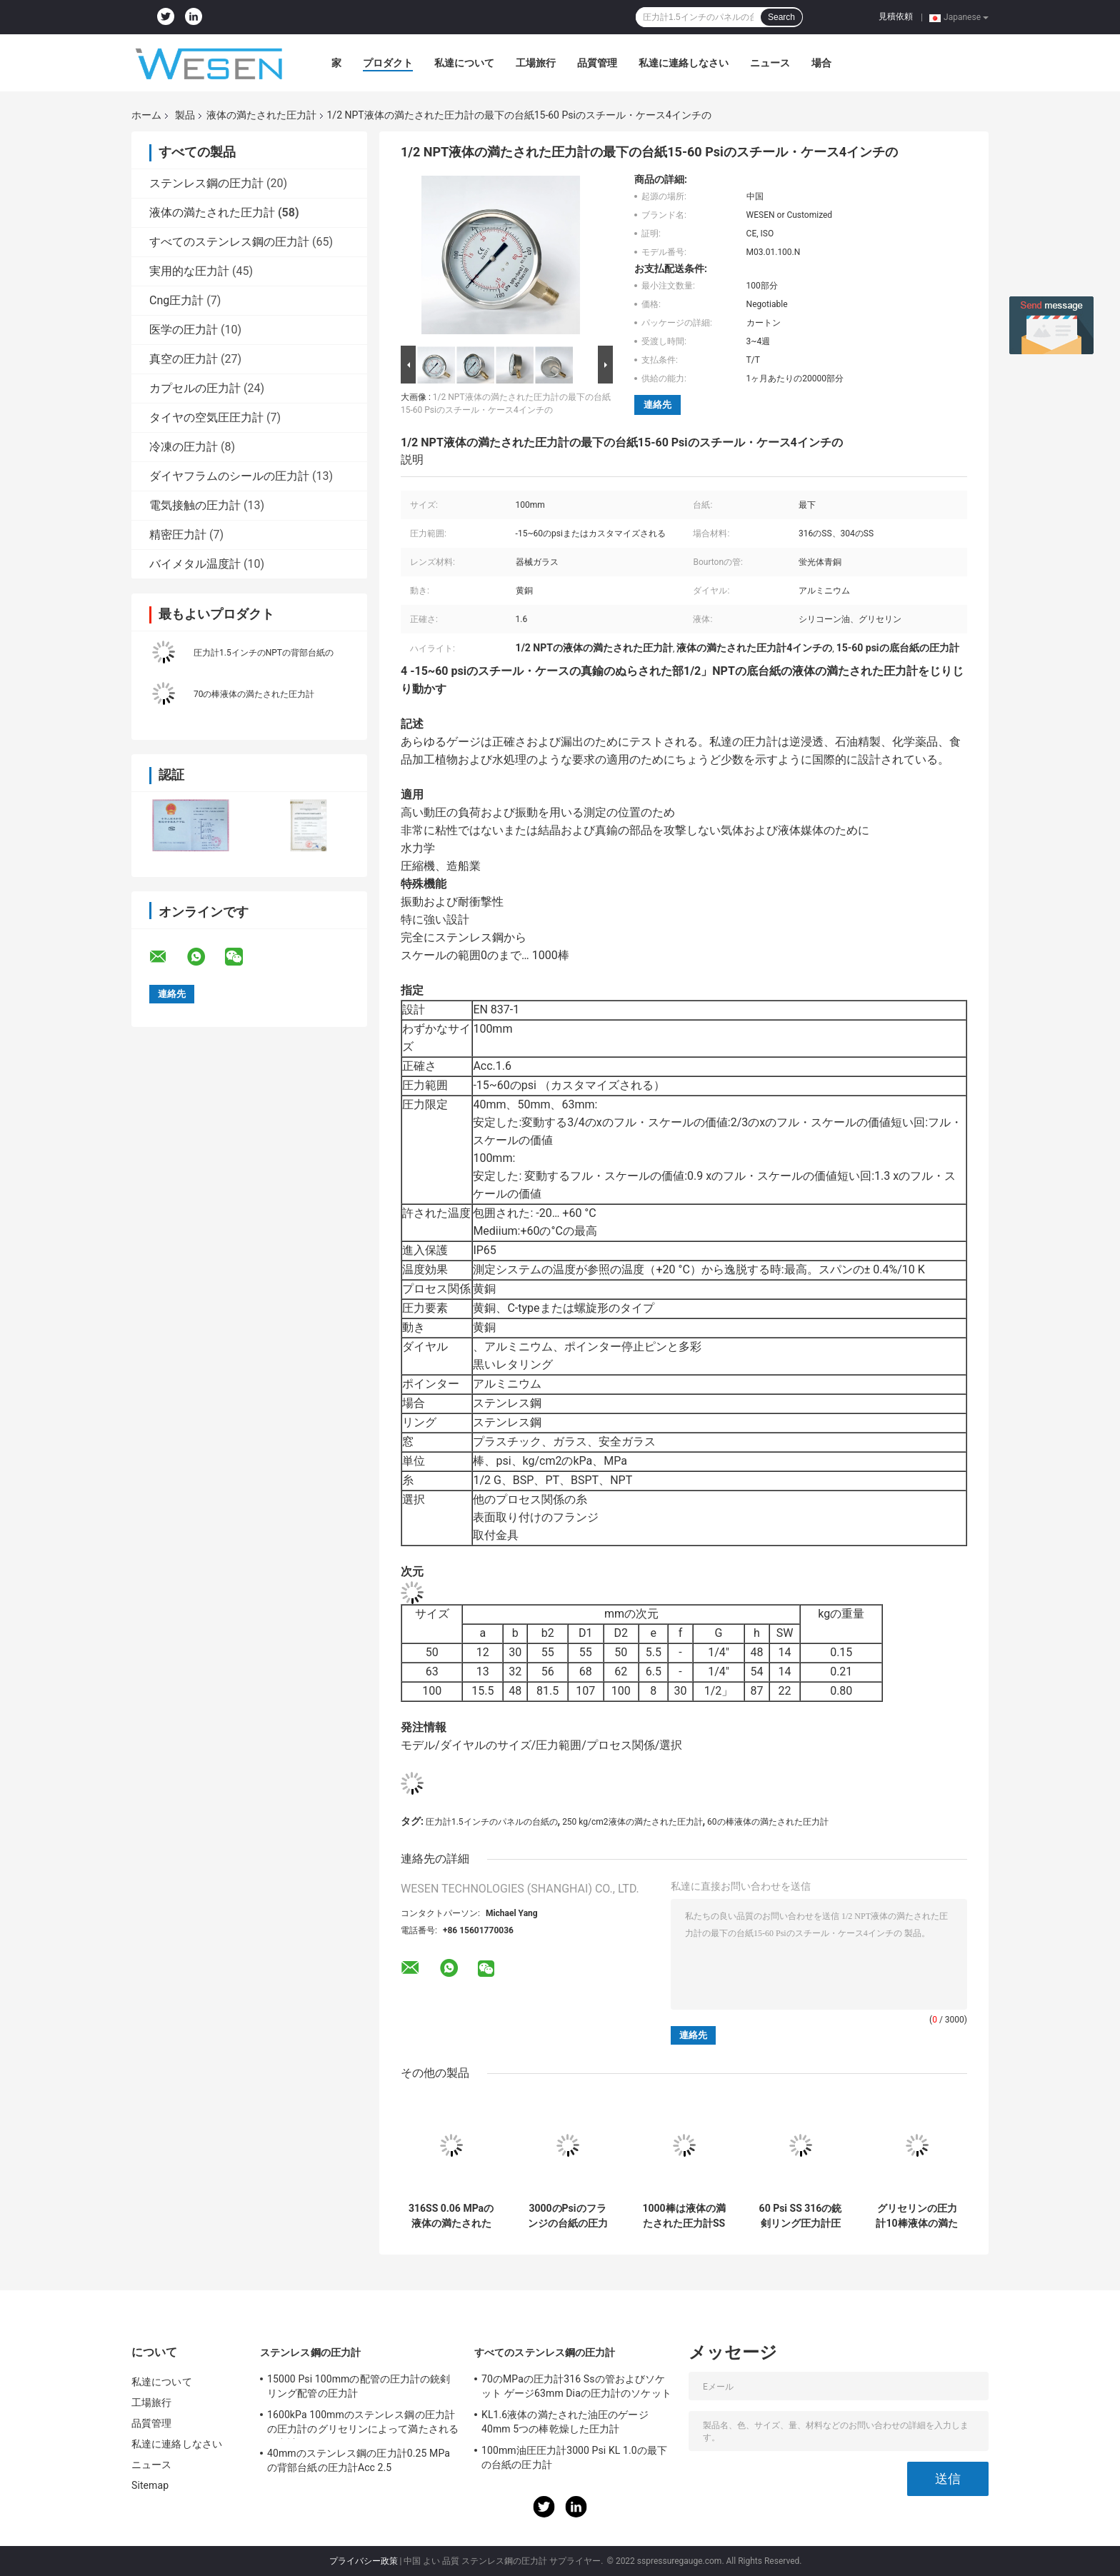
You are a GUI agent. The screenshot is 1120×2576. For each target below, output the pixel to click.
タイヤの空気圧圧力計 (206, 417)
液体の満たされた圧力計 (261, 115)
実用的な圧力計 (189, 271)
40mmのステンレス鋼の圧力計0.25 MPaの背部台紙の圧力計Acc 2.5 (358, 2460)
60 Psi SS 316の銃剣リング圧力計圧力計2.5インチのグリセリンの (800, 2216)
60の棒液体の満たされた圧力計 (768, 1822)
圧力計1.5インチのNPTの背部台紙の (264, 653)
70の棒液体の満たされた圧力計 (254, 694)
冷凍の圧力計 (183, 446)
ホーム (146, 115)
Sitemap (150, 2485)
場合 (821, 63)
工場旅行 (536, 63)
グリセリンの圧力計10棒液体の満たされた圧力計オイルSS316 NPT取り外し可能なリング (916, 2216)
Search (781, 17)
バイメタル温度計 (195, 564)
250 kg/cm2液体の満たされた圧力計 (632, 1822)
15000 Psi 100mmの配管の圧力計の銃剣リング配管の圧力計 (358, 2386)
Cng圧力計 (176, 300)
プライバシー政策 (363, 2561)
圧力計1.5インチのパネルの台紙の (492, 1822)
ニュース (770, 63)
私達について (464, 63)
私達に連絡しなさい (684, 63)
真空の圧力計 (183, 359)
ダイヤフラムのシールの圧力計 (229, 476)
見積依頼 (896, 16)
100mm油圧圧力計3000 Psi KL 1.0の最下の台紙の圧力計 (574, 2457)
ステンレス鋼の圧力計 (206, 183)
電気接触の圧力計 (195, 505)
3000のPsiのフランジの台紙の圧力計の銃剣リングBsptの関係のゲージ (567, 2216)
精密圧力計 (177, 534)
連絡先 (657, 404)
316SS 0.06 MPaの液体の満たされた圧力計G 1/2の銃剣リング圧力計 (451, 2216)
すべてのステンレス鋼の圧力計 (229, 242)
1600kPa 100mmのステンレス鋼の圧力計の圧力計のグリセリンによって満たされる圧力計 (363, 2424)
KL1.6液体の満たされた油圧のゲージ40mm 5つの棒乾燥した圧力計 (565, 2422)
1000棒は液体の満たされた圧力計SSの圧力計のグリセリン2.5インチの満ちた (683, 2216)
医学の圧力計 (183, 329)
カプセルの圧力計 (195, 388)
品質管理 (597, 63)
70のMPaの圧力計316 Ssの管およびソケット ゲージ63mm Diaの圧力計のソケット (576, 2386)
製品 (185, 115)
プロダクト (388, 63)
